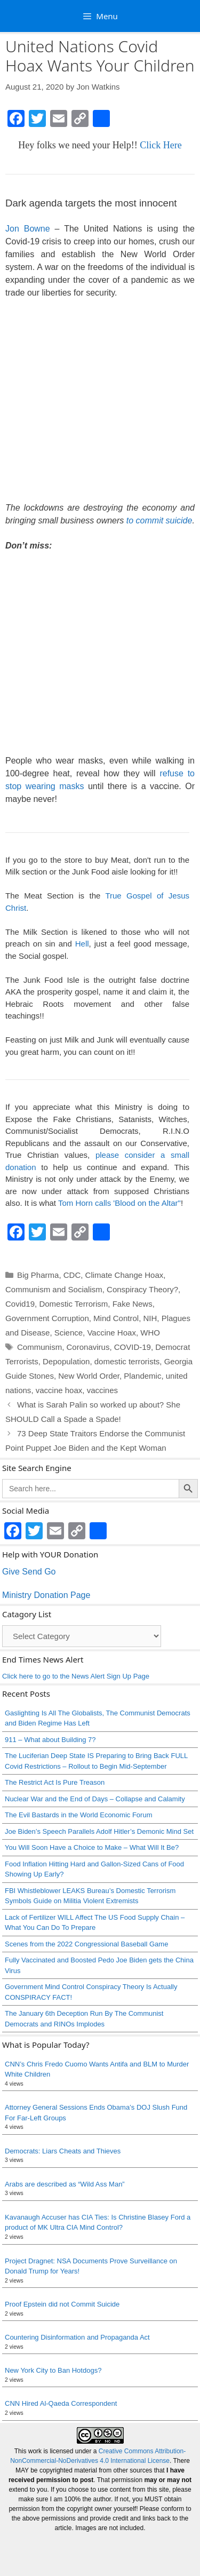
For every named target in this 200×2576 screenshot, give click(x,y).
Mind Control (116, 1318)
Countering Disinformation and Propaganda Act (77, 2337)
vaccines (102, 1390)
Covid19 (20, 1303)
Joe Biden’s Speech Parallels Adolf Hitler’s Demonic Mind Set (99, 1831)
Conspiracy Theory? (142, 1289)
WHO (150, 1332)
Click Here (160, 145)
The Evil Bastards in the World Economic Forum (78, 1815)
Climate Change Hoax (124, 1274)
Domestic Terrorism (73, 1303)
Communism (39, 1346)
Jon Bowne (27, 228)
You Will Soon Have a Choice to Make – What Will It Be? (92, 1847)
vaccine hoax (59, 1390)
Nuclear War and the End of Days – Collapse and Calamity (95, 1799)
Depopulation (66, 1361)
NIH (150, 1318)
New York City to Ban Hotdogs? (53, 2370)
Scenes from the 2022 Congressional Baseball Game (86, 1944)
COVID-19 (132, 1346)
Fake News (133, 1303)
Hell (82, 943)
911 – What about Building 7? (50, 1740)
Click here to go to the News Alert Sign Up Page (75, 1676)
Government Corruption (47, 1318)
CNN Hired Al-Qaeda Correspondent (61, 2403)
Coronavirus (88, 1346)
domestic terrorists (127, 1361)
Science (68, 1332)
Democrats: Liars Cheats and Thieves (63, 2151)
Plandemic (142, 1375)
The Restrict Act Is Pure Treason (55, 1782)
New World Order (88, 1375)
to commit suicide (159, 520)
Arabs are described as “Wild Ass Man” (65, 2184)
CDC (72, 1274)
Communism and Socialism (53, 1289)
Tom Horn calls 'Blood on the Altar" (119, 1202)
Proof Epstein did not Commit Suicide (62, 2304)
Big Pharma (38, 1274)
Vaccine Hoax (111, 1332)
